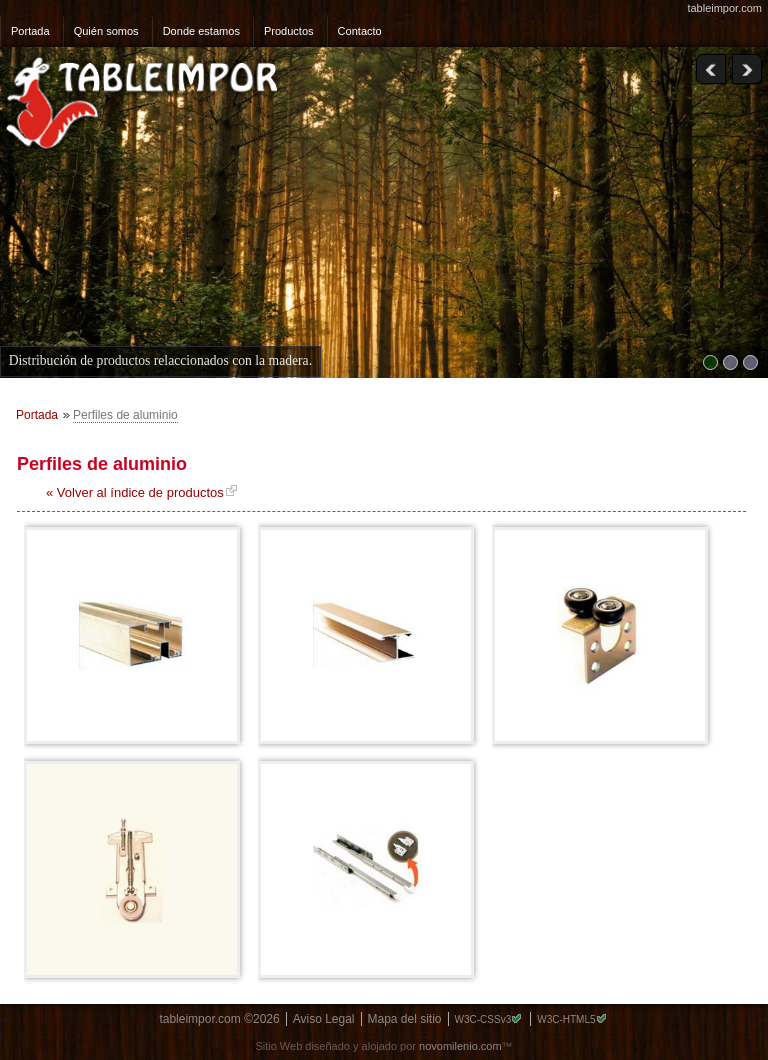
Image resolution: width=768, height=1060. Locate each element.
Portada (30, 31)
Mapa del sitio (405, 1019)
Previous (711, 69)
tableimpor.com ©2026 (219, 1019)
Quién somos (106, 31)
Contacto (360, 31)
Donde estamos (201, 31)
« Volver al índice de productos (135, 492)
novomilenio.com (460, 1046)
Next (747, 69)
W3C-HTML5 (566, 1019)
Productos (289, 31)
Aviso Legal (324, 1019)
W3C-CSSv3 (483, 1019)
